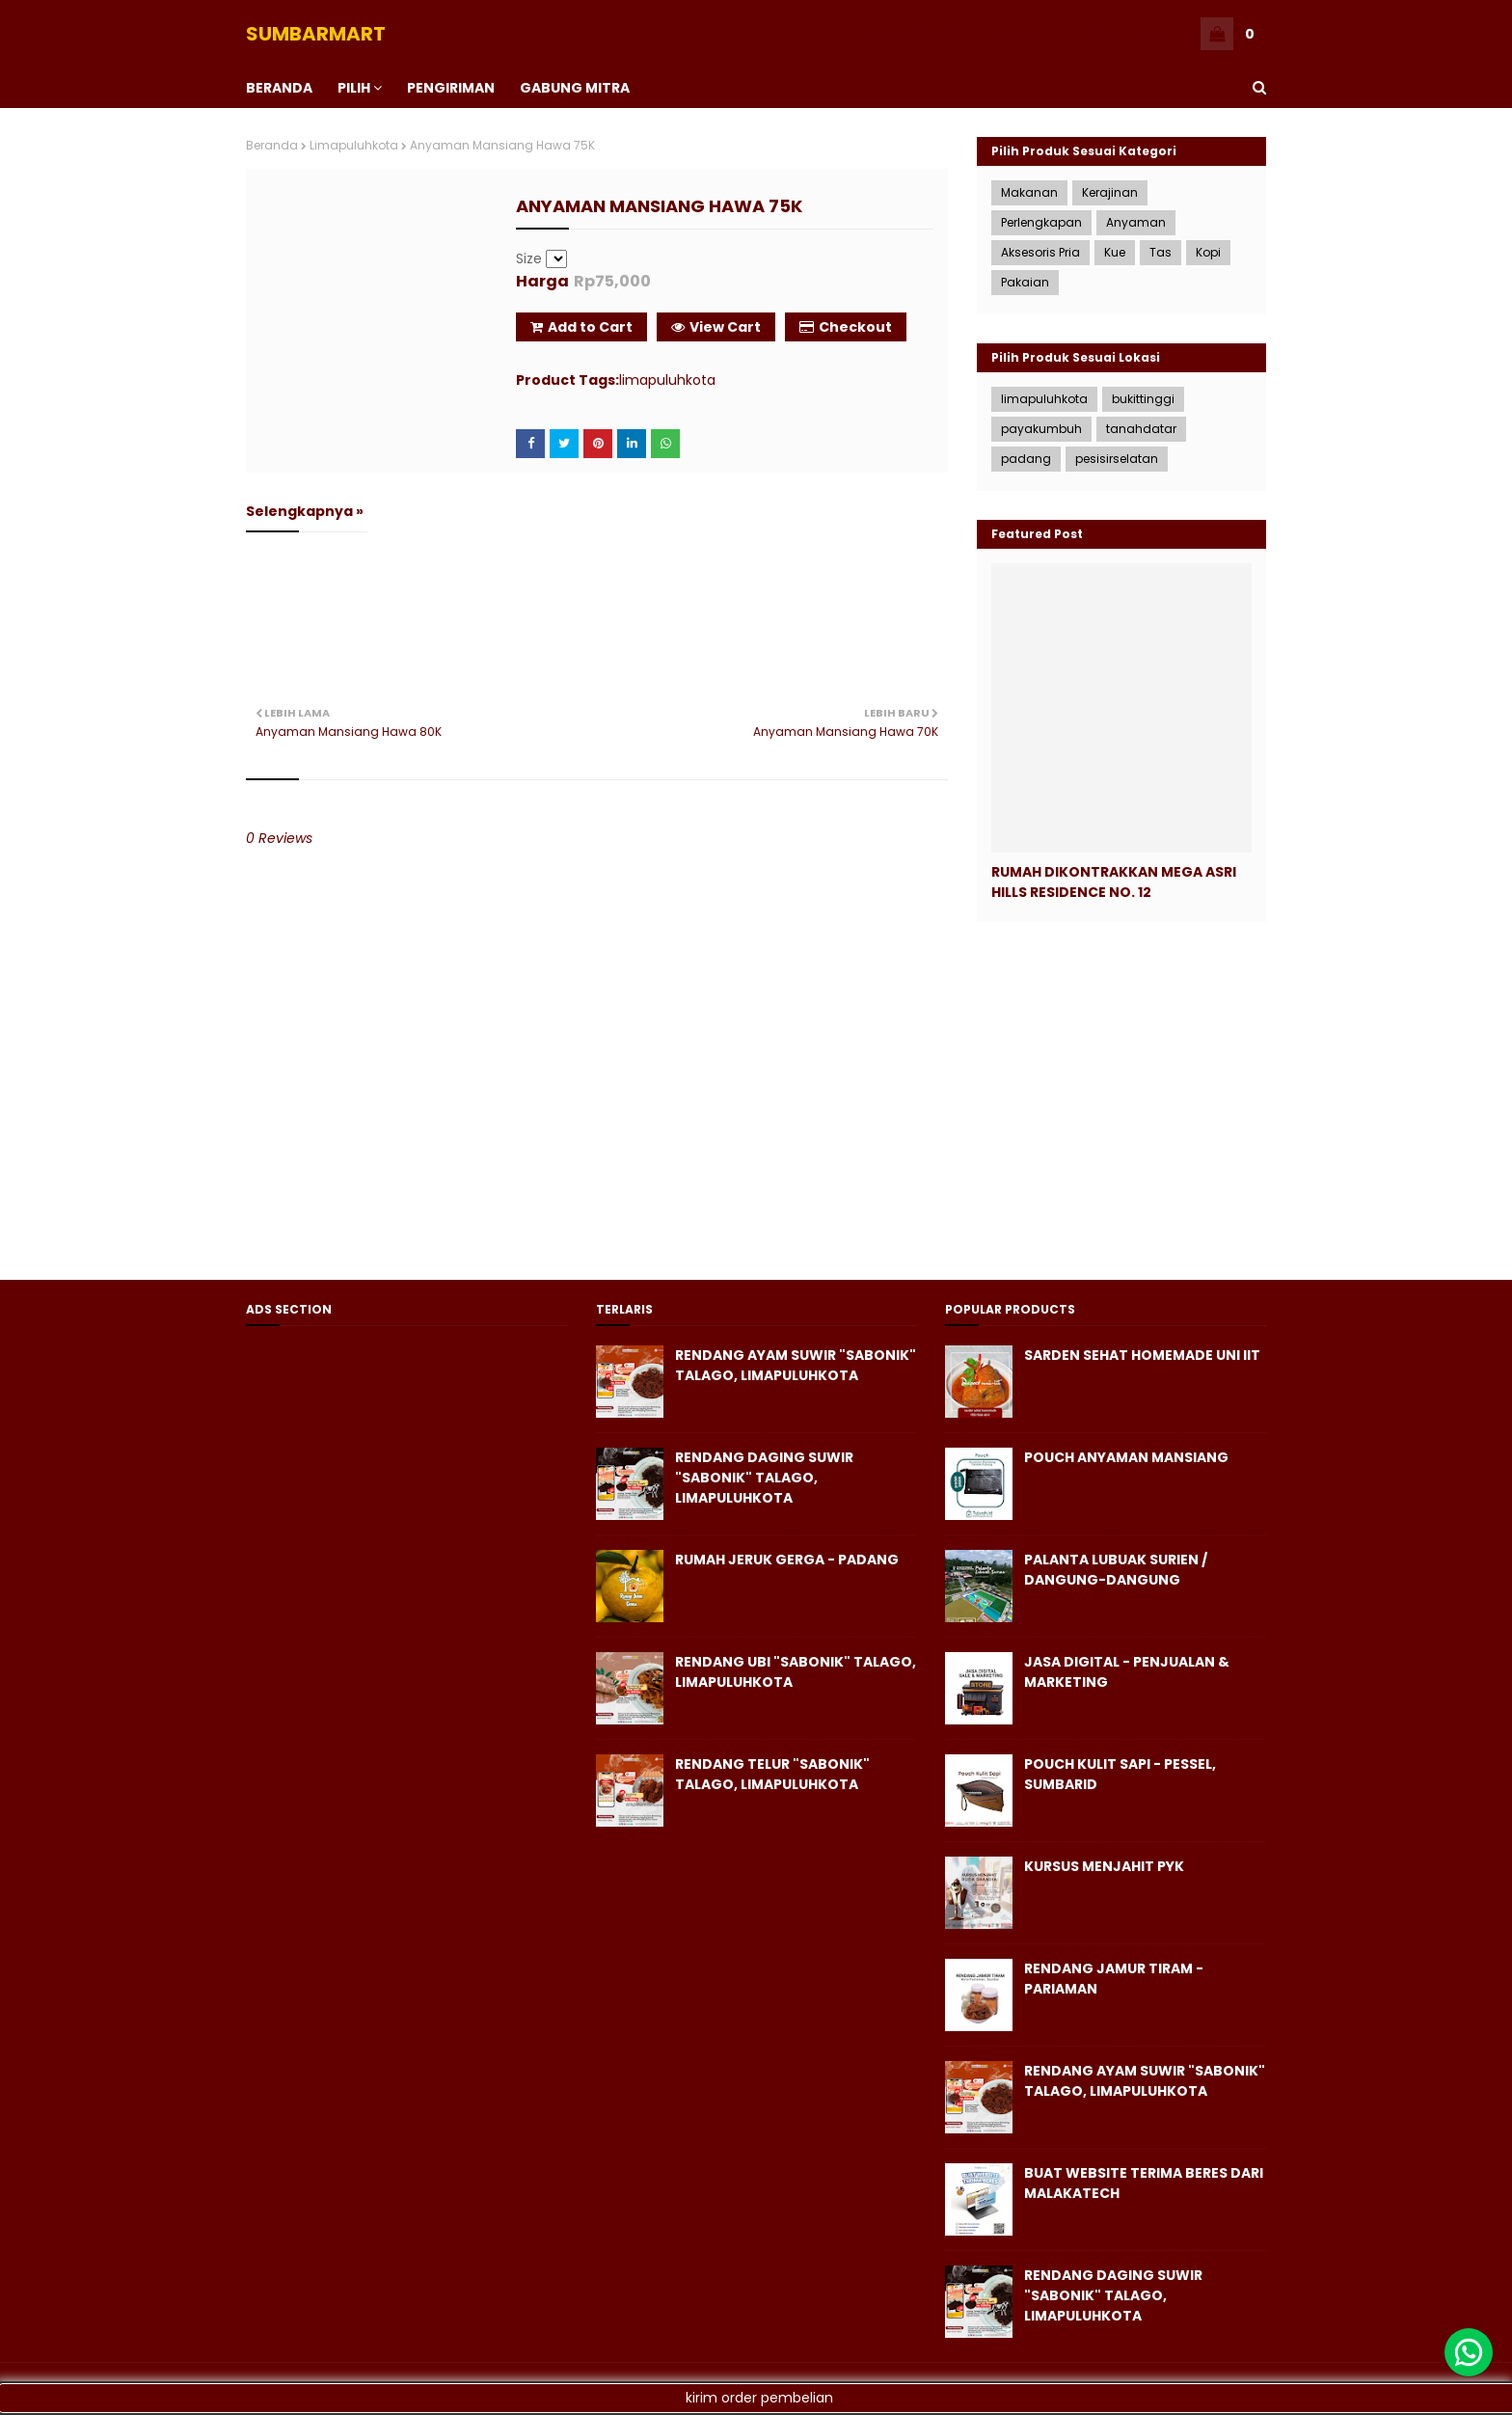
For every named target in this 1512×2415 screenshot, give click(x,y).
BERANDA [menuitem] (279, 87)
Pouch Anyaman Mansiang (1126, 1457)
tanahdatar (1141, 429)
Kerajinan (1110, 192)
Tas (1160, 252)
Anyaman (1136, 222)
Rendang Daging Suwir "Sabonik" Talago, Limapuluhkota (764, 1477)
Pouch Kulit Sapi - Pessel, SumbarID (1120, 1774)
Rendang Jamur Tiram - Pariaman (1113, 1978)
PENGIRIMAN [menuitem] (451, 87)
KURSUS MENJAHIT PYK (1104, 1866)
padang (1026, 458)
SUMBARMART (316, 33)
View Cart (716, 327)
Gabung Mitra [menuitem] (575, 87)
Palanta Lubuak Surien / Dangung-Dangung (1115, 1569)
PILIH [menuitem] (354, 87)
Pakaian (1025, 282)
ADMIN (1154, 33)
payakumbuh (1041, 429)
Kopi (1208, 252)
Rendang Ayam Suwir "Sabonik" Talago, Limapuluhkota (795, 1365)
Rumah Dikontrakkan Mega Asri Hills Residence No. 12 (1113, 882)
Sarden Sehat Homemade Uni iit (1142, 1355)
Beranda (272, 145)
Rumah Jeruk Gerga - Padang (787, 1559)
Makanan (1029, 192)
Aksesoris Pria (1040, 252)
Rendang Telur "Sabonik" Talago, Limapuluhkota (772, 1774)
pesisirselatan (1116, 458)
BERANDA (1091, 33)
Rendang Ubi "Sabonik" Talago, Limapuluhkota (795, 1672)
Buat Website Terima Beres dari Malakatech (1143, 2183)
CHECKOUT (1014, 33)
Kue (1114, 252)
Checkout (845, 327)
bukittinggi (1143, 399)
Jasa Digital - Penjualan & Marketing (1126, 1672)
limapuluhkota (354, 145)
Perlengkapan (1041, 222)
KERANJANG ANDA (912, 33)
